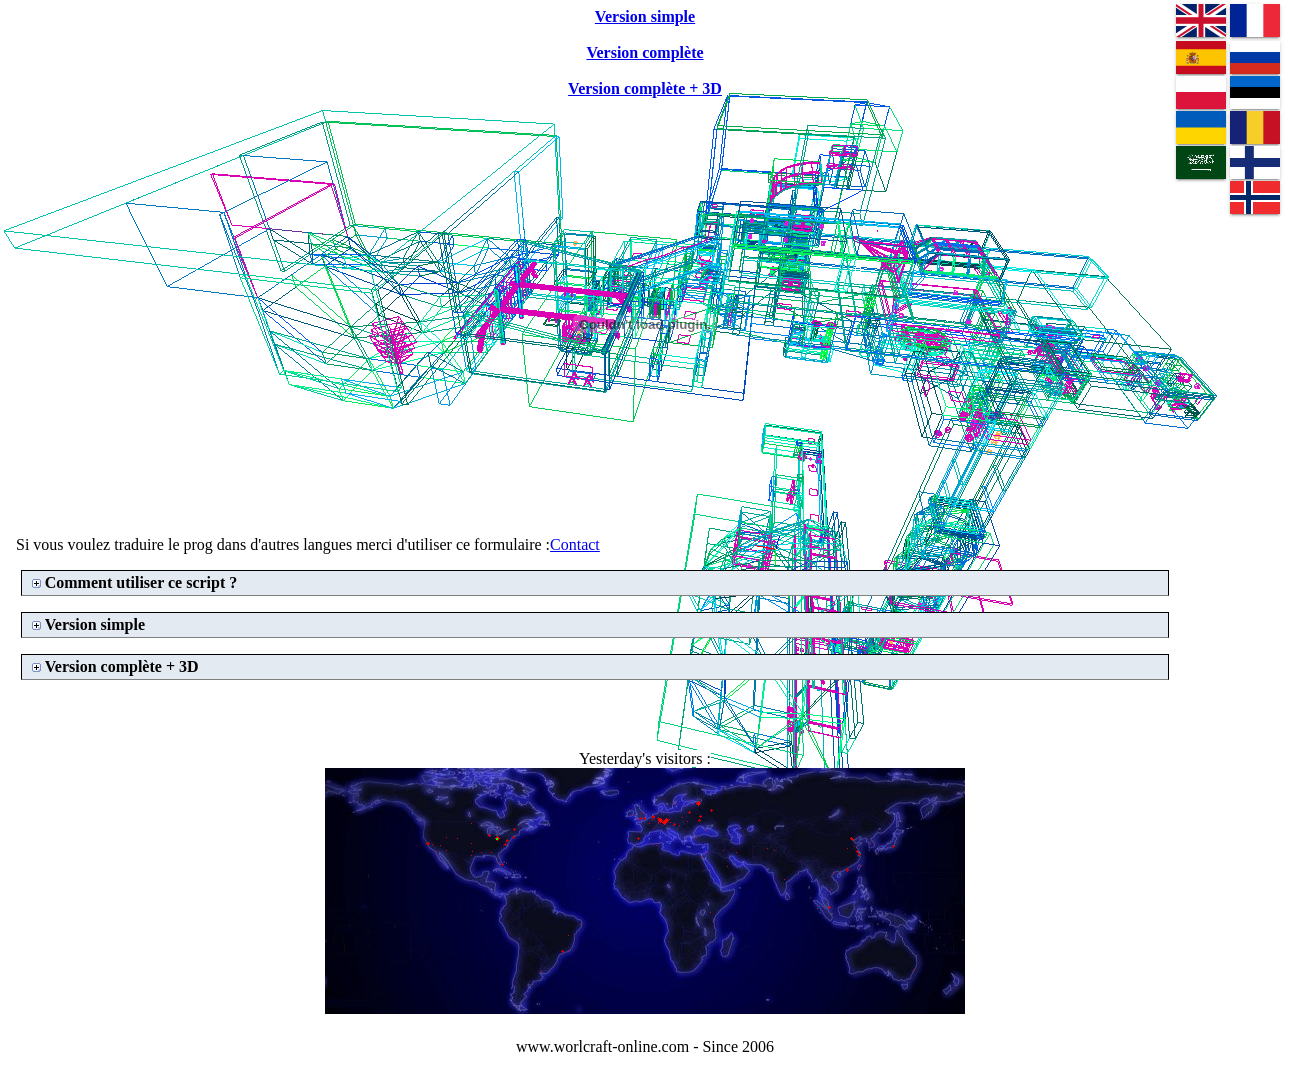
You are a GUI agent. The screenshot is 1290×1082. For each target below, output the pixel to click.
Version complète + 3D (122, 666)
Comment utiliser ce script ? (141, 582)
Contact (575, 544)
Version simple (95, 624)
